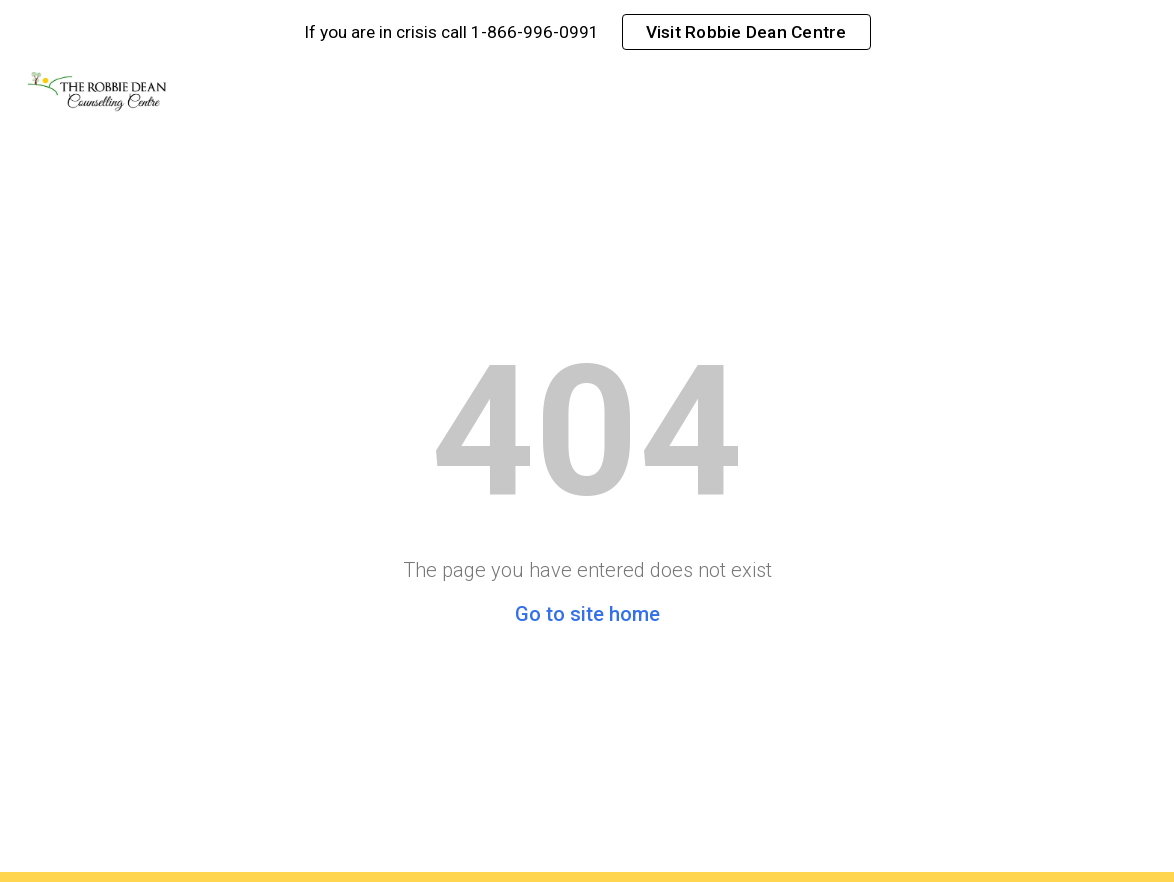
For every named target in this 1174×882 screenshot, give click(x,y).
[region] (587, 32)
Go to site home (587, 614)
